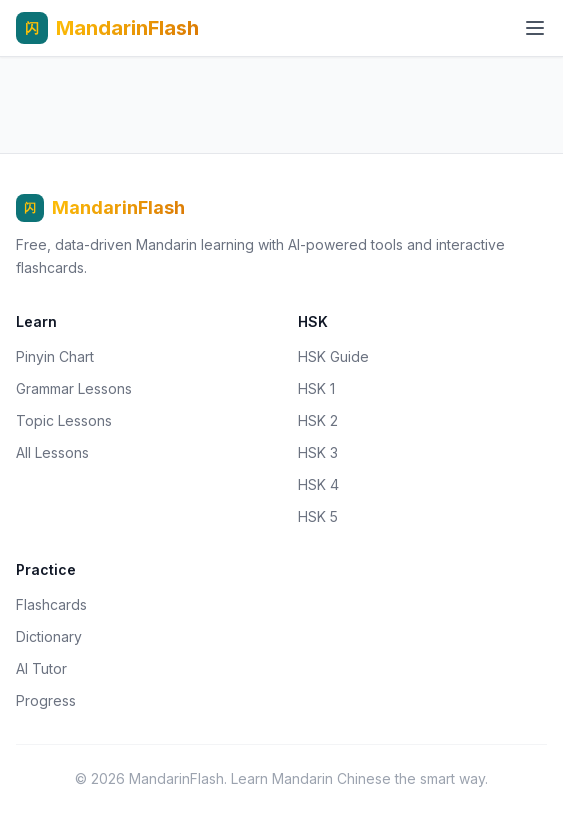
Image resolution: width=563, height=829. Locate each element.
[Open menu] (535, 28)
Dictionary (49, 636)
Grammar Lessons (74, 388)
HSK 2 (318, 420)
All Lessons (52, 452)
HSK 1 (316, 388)
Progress (46, 700)
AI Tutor (41, 668)
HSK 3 (318, 452)
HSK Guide (333, 356)
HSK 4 (318, 484)
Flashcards (51, 604)
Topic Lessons (64, 420)
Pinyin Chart (55, 356)
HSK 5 (318, 516)
